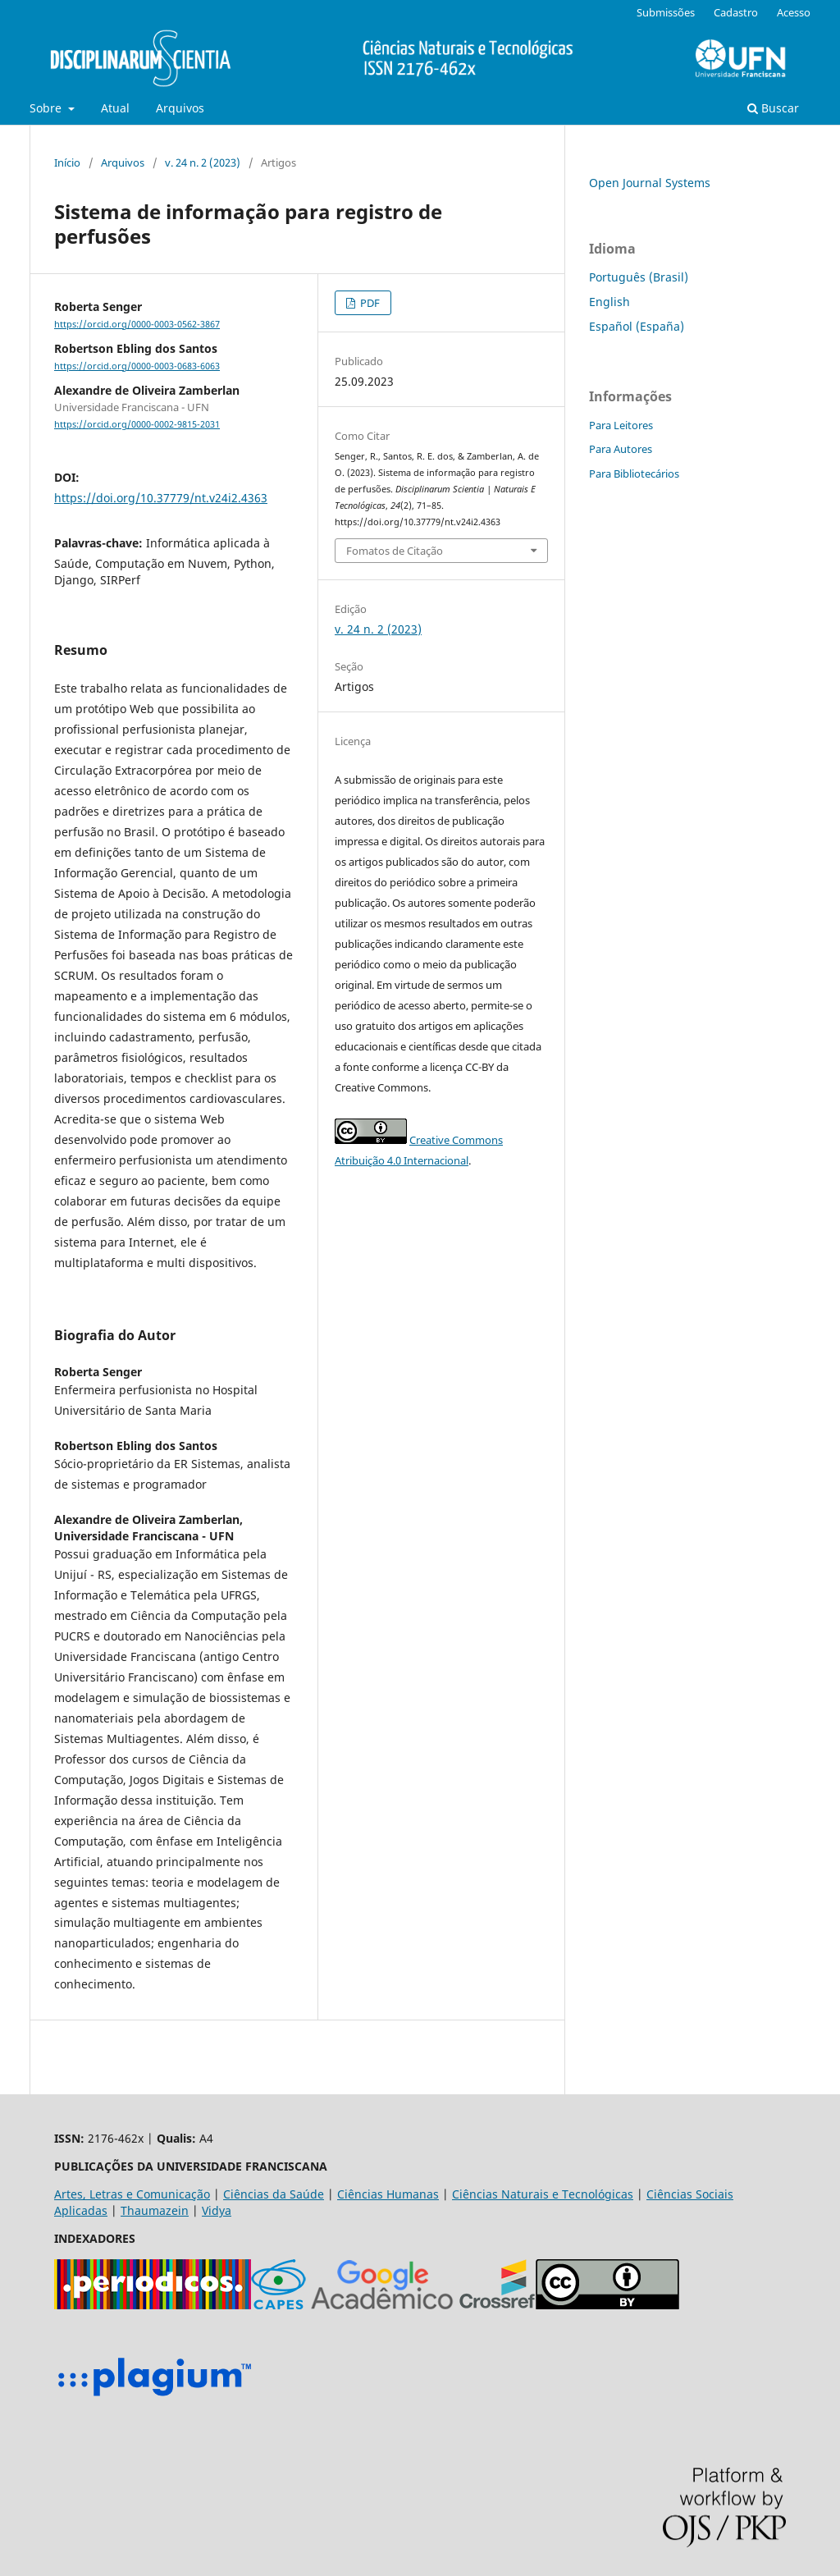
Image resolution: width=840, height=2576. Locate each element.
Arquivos (180, 108)
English (609, 301)
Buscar (773, 108)
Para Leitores (621, 425)
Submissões (666, 12)
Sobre (47, 108)
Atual (115, 108)
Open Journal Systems (649, 182)
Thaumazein (155, 2210)
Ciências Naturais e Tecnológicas (542, 2194)
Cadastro (736, 12)
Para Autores (620, 449)
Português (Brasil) (638, 277)
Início (67, 162)
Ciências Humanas (388, 2194)
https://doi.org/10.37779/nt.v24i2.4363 (160, 498)
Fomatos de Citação (394, 550)
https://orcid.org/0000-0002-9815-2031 (137, 424)
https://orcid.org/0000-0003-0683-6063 (137, 366)
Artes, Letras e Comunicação (132, 2194)
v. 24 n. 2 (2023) (202, 162)
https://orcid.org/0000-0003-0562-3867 (137, 324)
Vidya (216, 2210)
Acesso (793, 12)
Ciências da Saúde (273, 2194)
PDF (369, 302)
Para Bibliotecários (634, 473)
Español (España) (636, 326)
